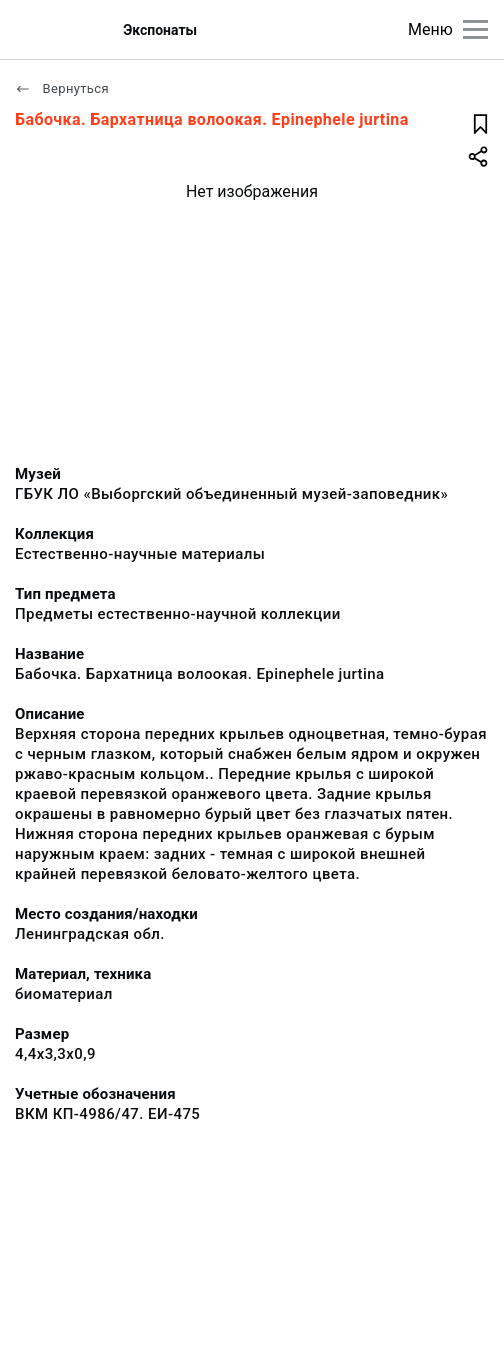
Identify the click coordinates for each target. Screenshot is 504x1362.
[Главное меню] (475, 29)
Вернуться (62, 88)
